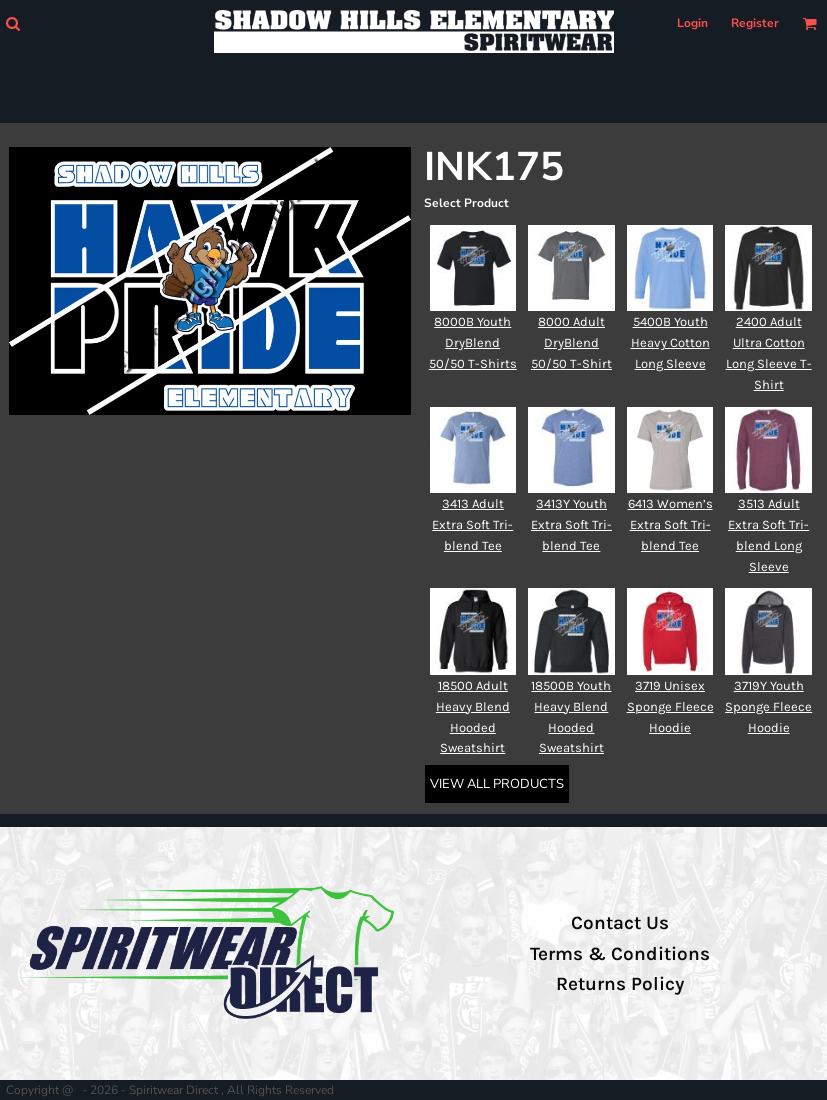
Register (755, 23)
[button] (12, 23)
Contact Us (620, 923)
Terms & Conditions (620, 954)
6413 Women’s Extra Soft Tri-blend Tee (670, 524)
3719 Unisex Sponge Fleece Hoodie (670, 706)
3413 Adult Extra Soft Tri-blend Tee (472, 524)
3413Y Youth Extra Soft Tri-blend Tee (571, 524)
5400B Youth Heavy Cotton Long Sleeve (670, 342)
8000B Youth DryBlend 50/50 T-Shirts (473, 342)
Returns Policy (620, 984)
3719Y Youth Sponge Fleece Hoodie (768, 706)
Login (692, 23)
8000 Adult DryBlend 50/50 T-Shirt (571, 342)
